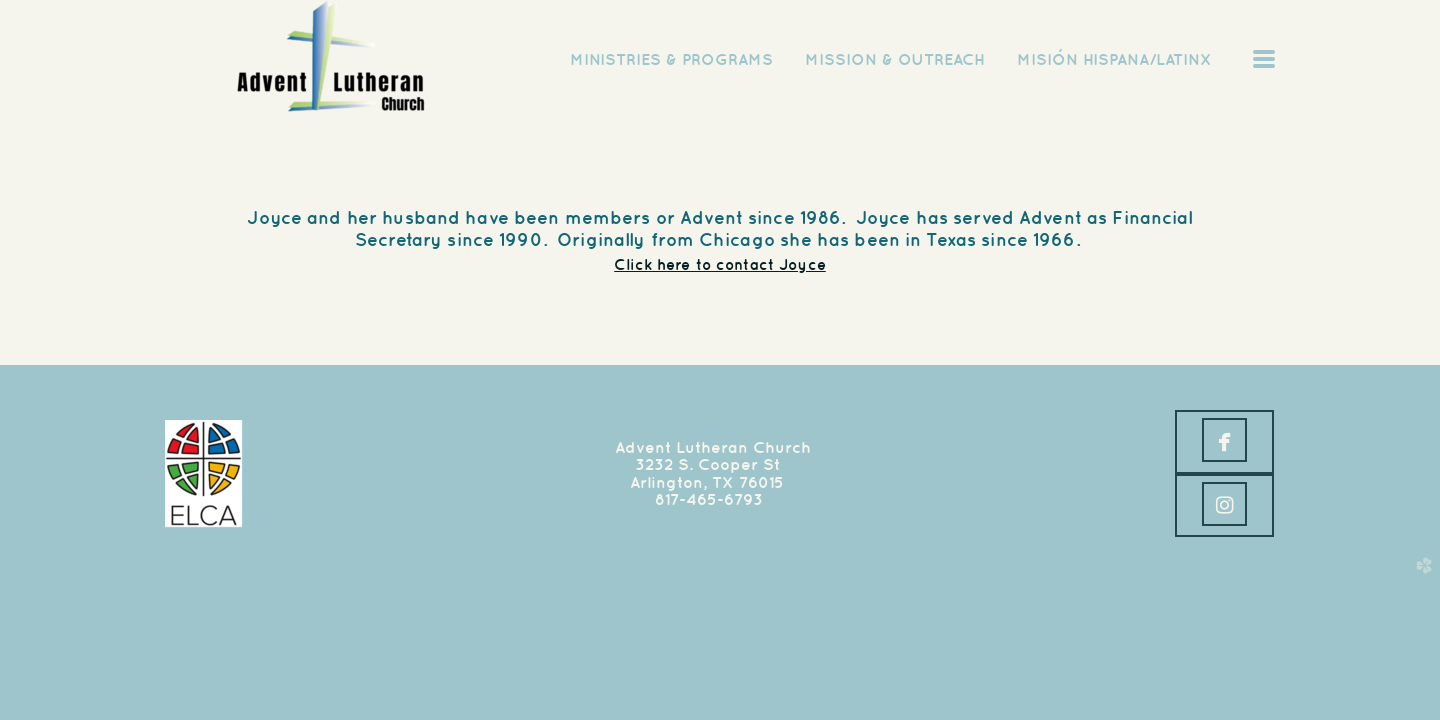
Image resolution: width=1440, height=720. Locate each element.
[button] (1224, 442)
